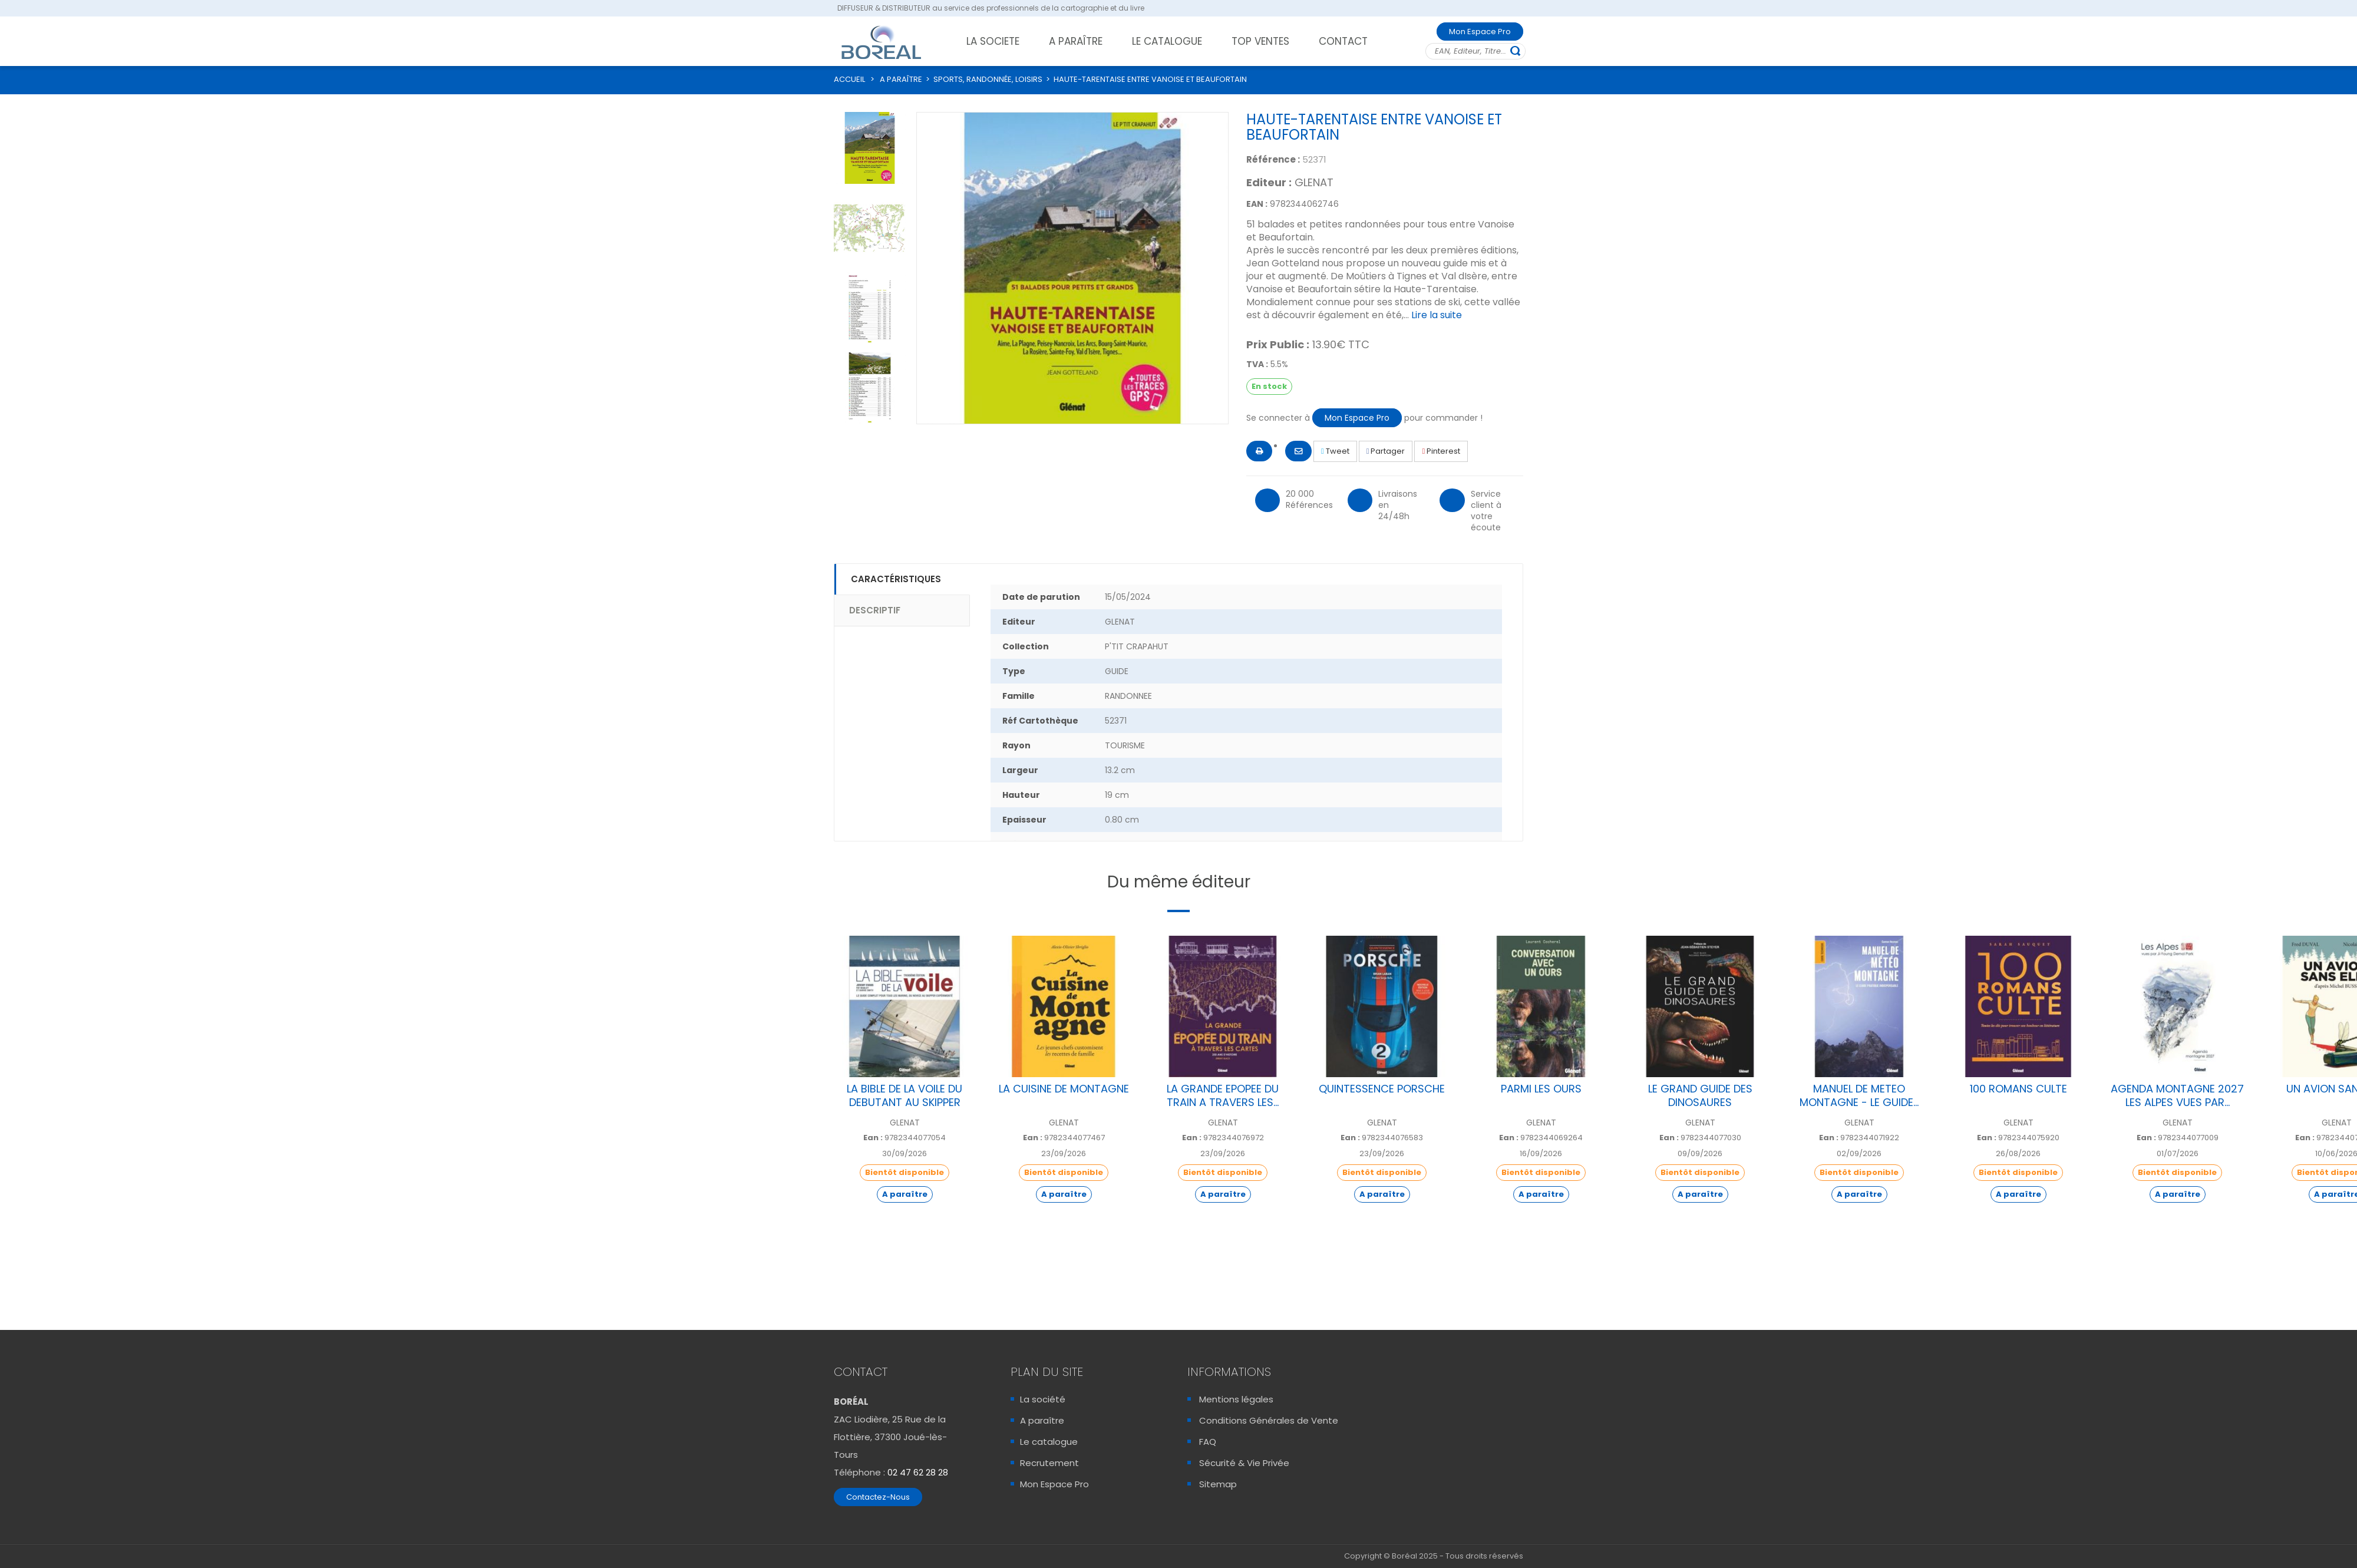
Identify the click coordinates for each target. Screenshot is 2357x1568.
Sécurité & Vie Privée (1244, 1463)
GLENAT (1314, 182)
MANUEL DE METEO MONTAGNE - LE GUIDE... (1859, 1095)
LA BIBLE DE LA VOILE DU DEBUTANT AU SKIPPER (904, 1095)
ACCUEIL (849, 79)
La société (1042, 1399)
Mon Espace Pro (1480, 31)
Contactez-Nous (878, 1497)
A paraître (1042, 1420)
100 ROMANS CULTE (2018, 1088)
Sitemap (1218, 1484)
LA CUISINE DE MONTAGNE (1064, 1088)
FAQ (1207, 1441)
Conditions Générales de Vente (1268, 1420)
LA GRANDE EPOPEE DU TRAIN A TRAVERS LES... (1223, 1095)
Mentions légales (1236, 1399)
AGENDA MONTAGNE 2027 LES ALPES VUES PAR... (2177, 1095)
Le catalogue (1049, 1441)
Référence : (1273, 159)
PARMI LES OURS (1541, 1088)
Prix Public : (1277, 344)
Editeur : (1269, 183)
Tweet (1335, 451)
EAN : (1256, 204)
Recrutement (1049, 1463)
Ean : (873, 1138)
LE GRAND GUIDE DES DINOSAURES (1700, 1095)
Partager (1385, 451)
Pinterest (1441, 451)
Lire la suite (1436, 315)
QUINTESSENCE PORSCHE (1382, 1088)
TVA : (1257, 364)
